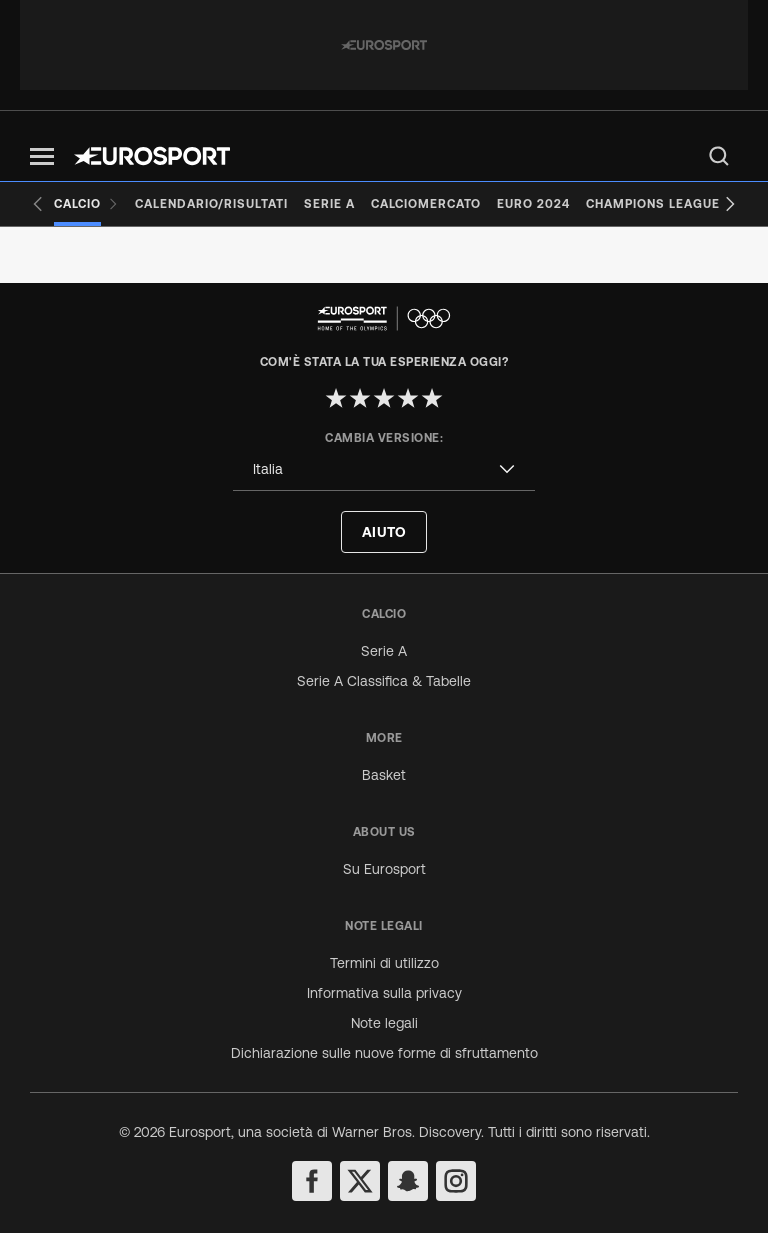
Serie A (384, 651)
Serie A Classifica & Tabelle (384, 681)
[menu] (719, 156)
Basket (384, 775)
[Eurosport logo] (152, 156)
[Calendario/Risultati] (211, 204)
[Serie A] (329, 204)
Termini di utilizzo (384, 963)
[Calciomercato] (426, 204)
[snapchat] (408, 1181)
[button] (42, 156)
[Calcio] (86, 204)
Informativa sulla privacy (384, 993)
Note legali (384, 1023)
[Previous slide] (38, 204)
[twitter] (360, 1181)
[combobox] (384, 469)
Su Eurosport (384, 869)
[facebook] (312, 1181)
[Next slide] (730, 204)
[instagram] (456, 1181)
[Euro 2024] (533, 204)
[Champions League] (653, 204)
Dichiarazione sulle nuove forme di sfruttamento (384, 1053)
